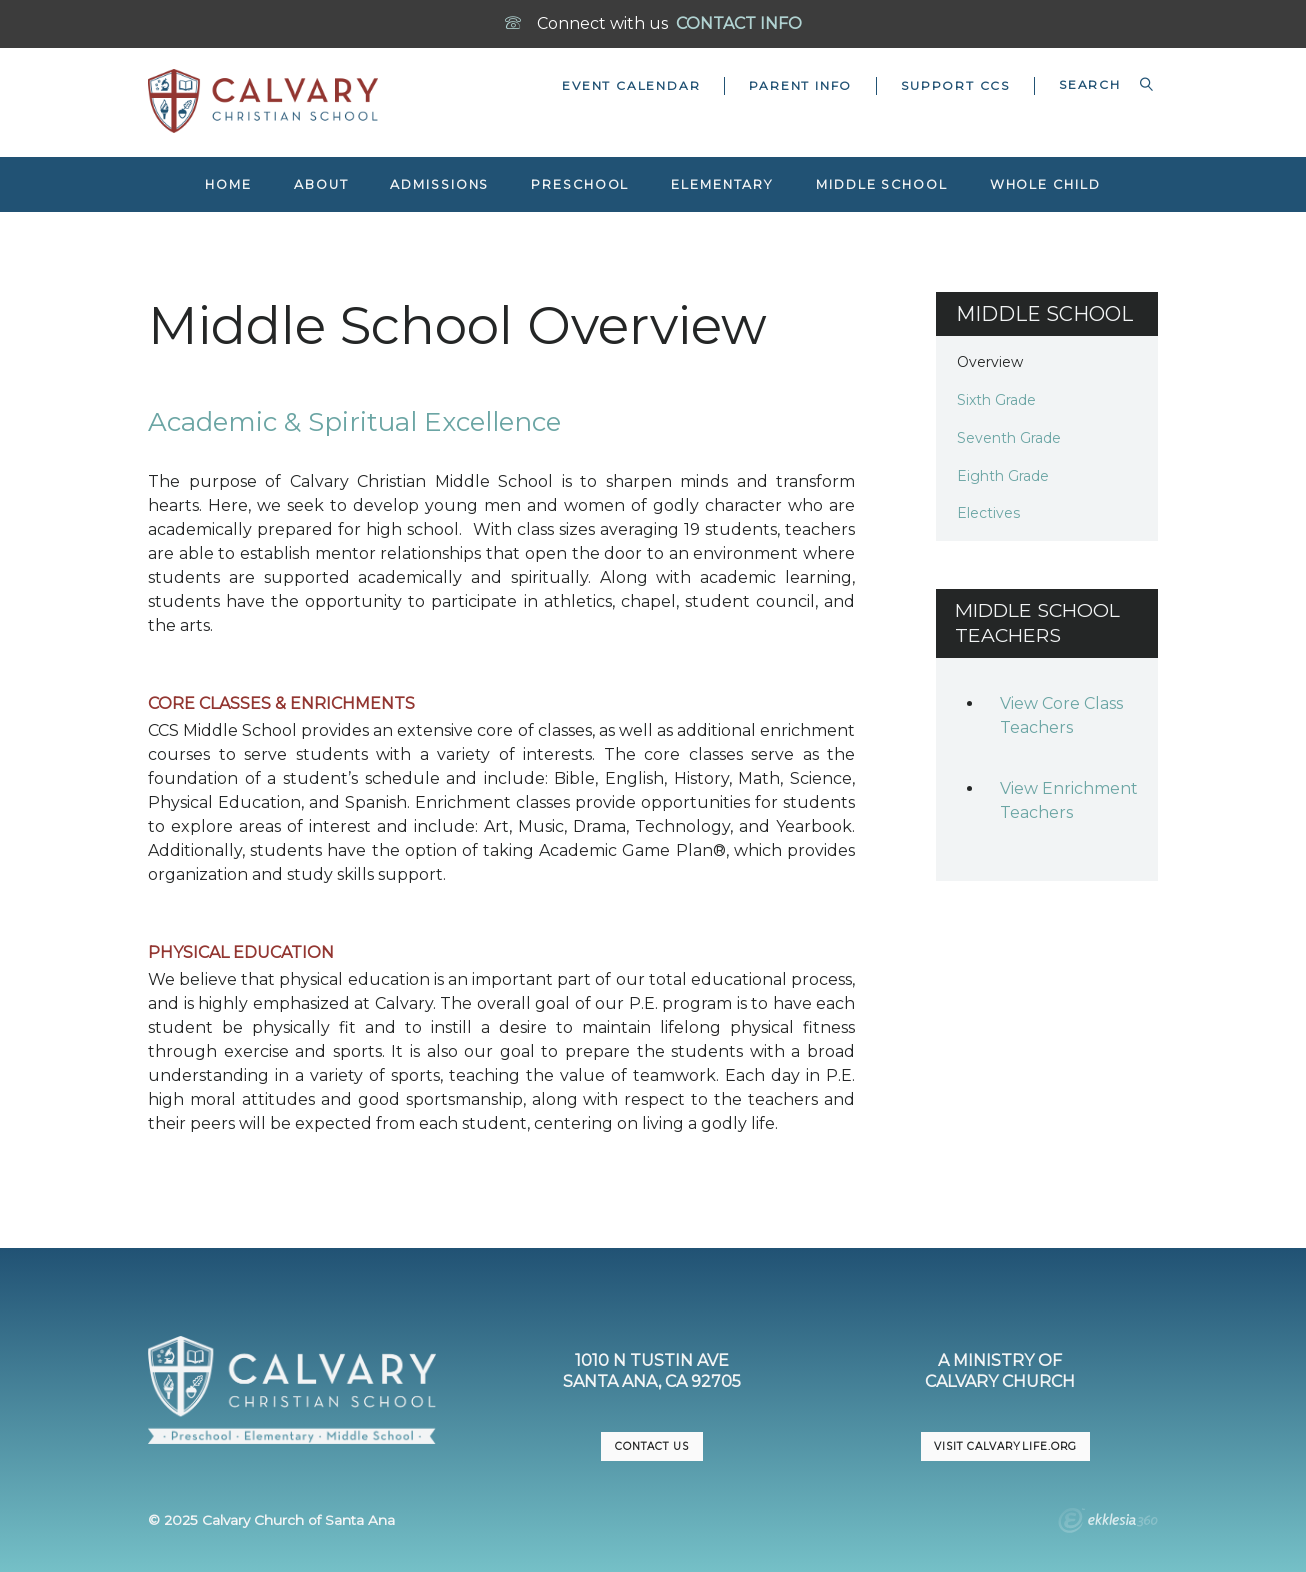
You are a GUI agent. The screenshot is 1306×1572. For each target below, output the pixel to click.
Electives (988, 513)
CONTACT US (652, 1446)
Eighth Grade (1003, 476)
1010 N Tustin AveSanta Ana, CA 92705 (652, 1371)
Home (228, 184)
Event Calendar (631, 85)
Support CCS (955, 85)
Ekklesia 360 (1108, 1523)
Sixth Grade (996, 400)
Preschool (580, 184)
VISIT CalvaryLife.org (1005, 1446)
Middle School (882, 184)
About (321, 184)
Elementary (722, 184)
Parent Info (800, 85)
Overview (990, 362)
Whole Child (1045, 184)
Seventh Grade (1009, 438)
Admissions (439, 184)
